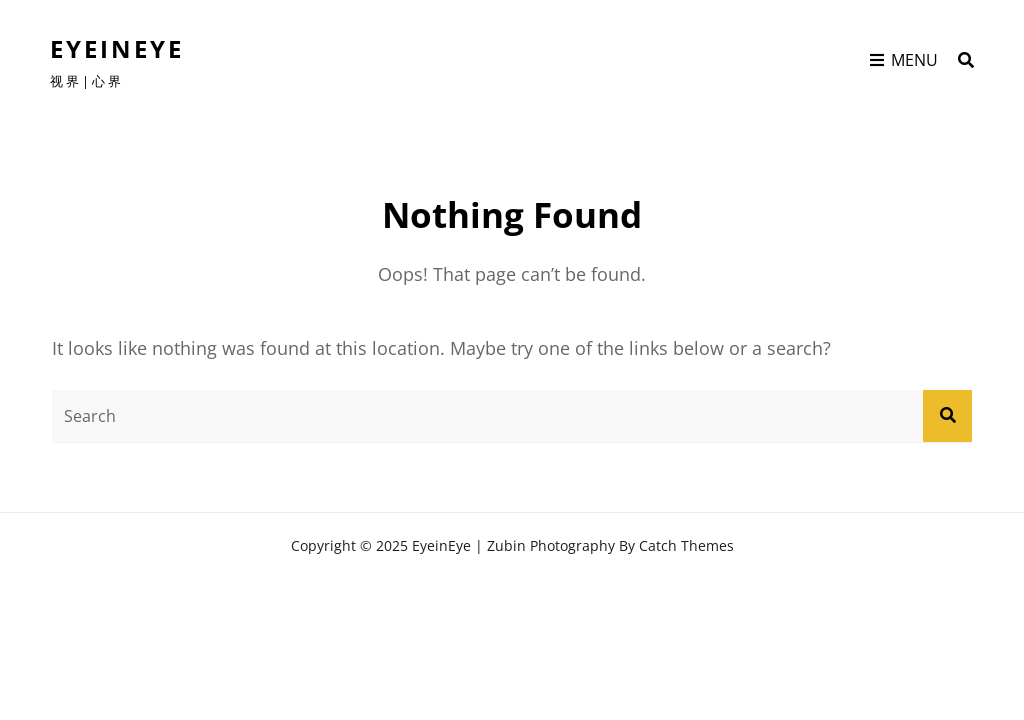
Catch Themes (686, 545)
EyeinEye (117, 48)
